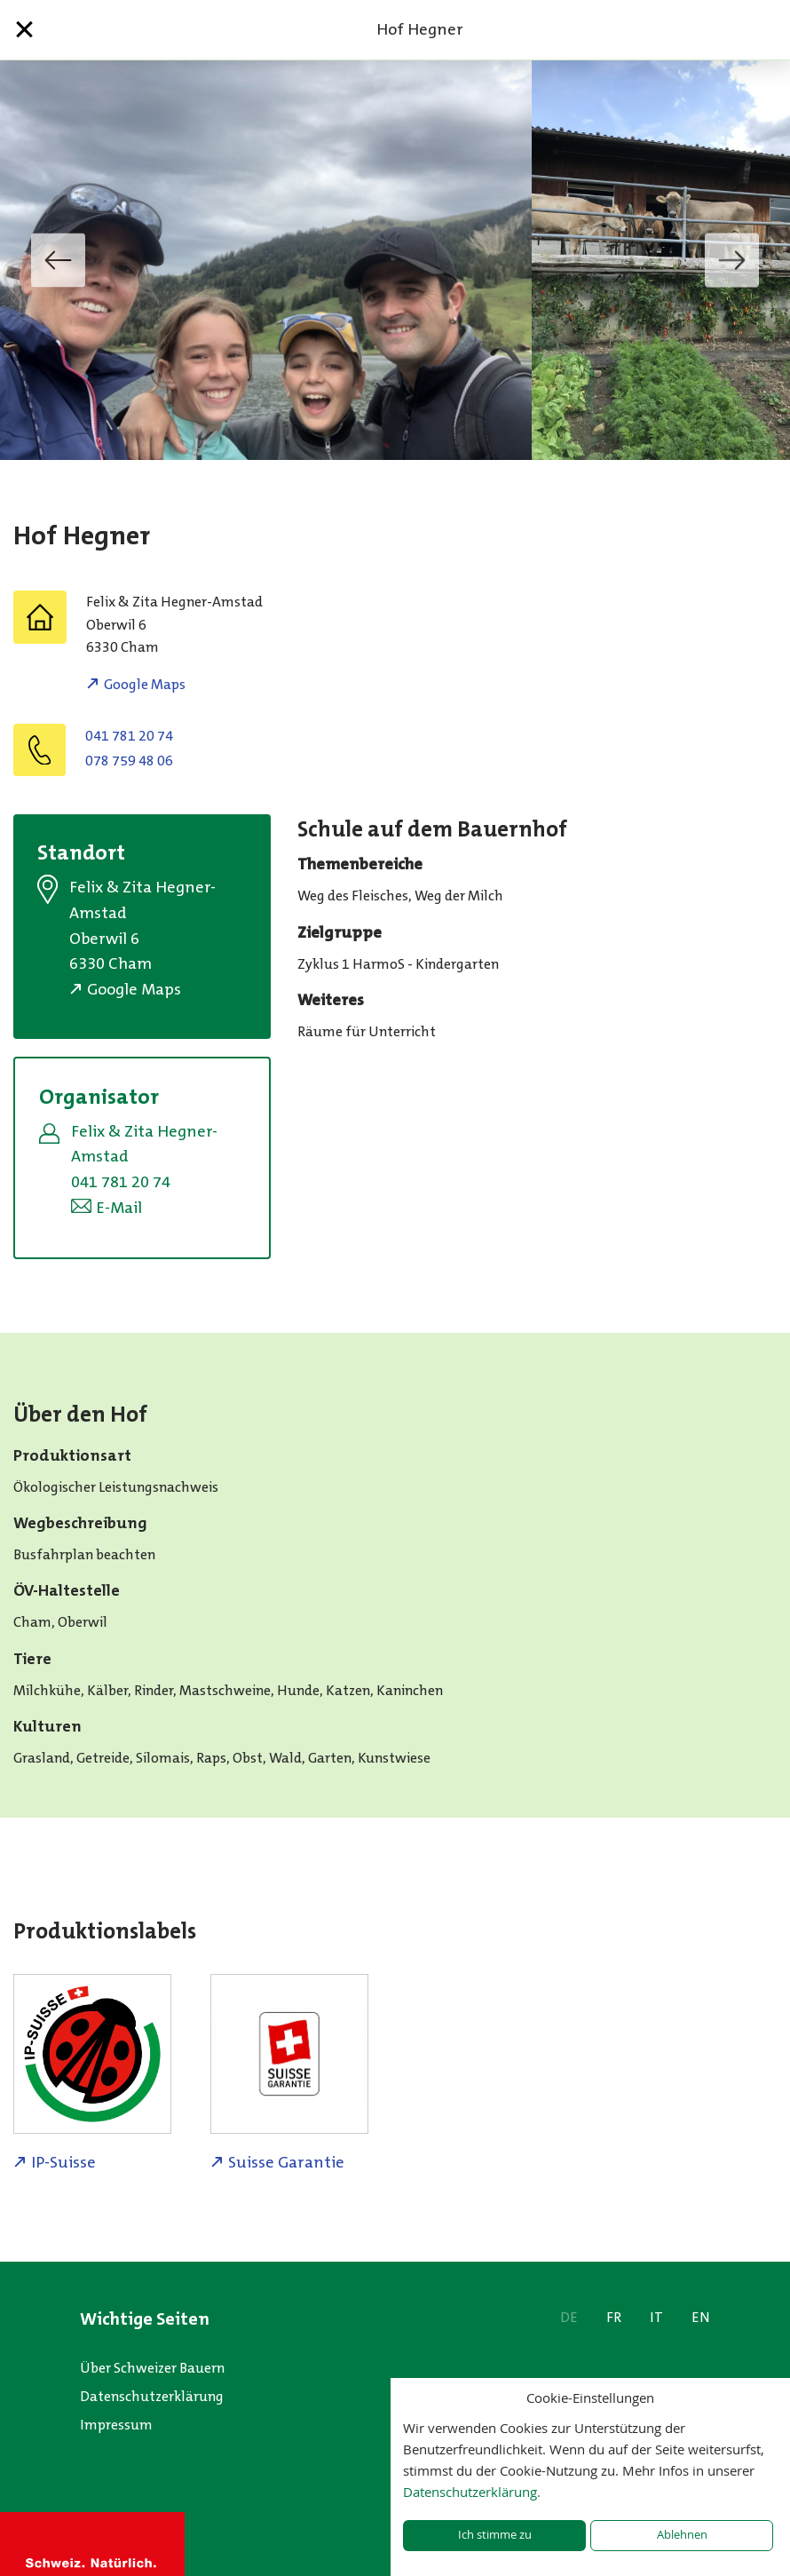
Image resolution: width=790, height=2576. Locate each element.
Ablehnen (682, 2534)
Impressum (116, 2424)
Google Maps (145, 684)
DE (569, 2317)
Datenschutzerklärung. (472, 2492)
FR (613, 2317)
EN (700, 2317)
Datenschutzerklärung (152, 2396)
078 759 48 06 (129, 760)
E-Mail (119, 1207)
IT (656, 2317)
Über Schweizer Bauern (152, 2367)
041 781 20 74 (129, 735)
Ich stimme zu (495, 2534)
